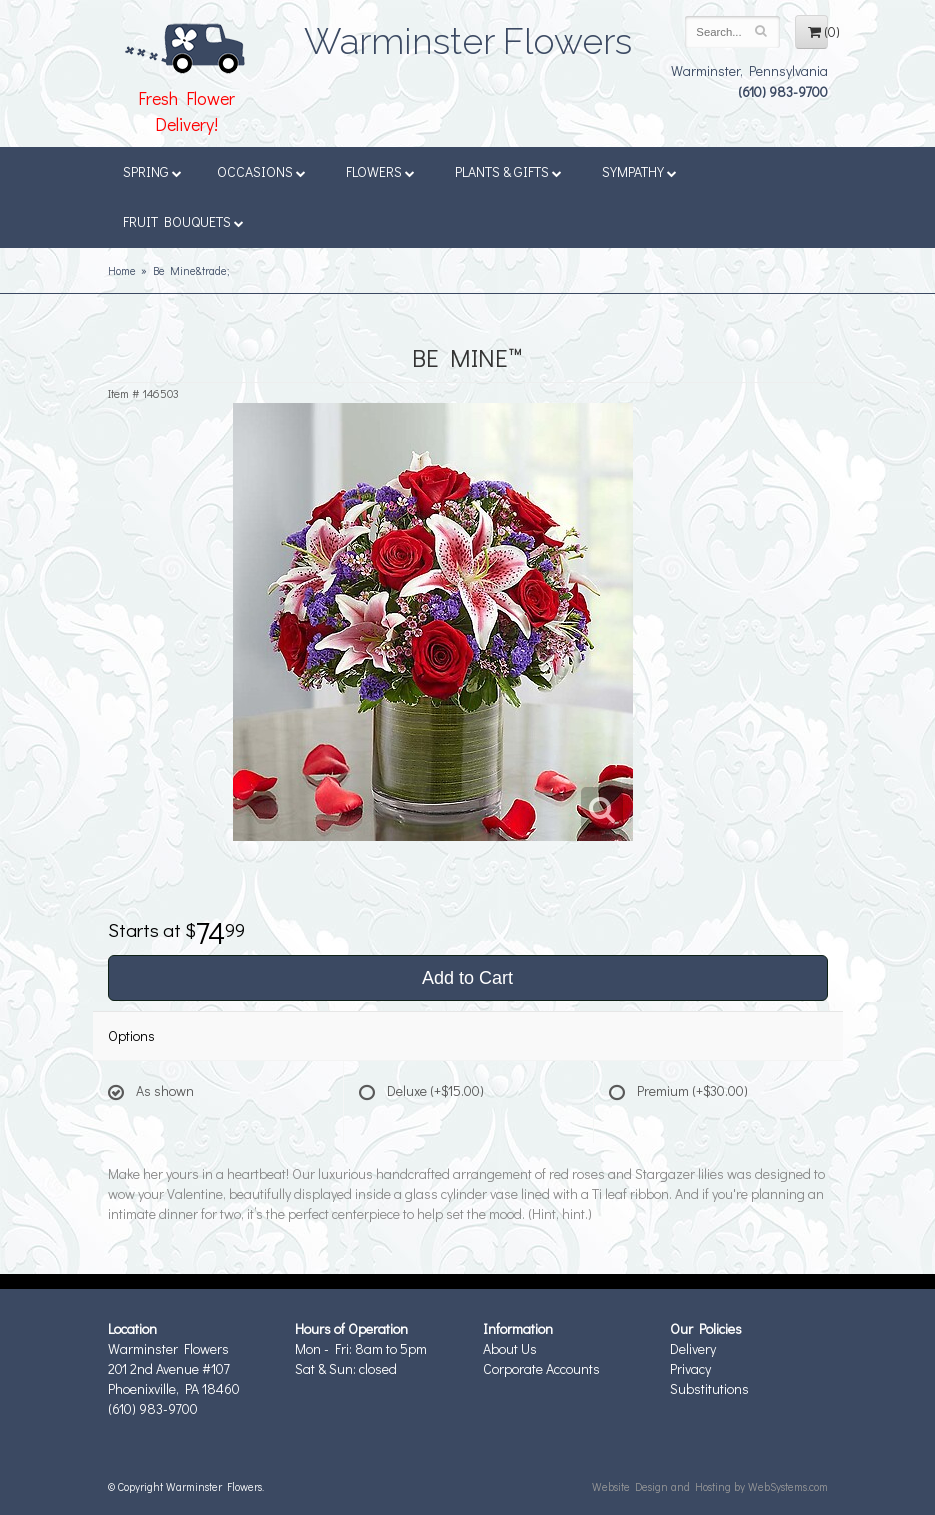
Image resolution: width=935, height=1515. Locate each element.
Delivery (693, 1348)
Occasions (261, 171)
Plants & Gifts (508, 171)
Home (122, 270)
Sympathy (639, 171)
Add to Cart (467, 978)
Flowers (380, 171)
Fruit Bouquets (183, 221)
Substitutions (709, 1388)
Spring (152, 171)
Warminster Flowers (468, 35)
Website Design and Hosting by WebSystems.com (710, 1486)
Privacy (690, 1368)
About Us (510, 1348)
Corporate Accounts (541, 1368)
